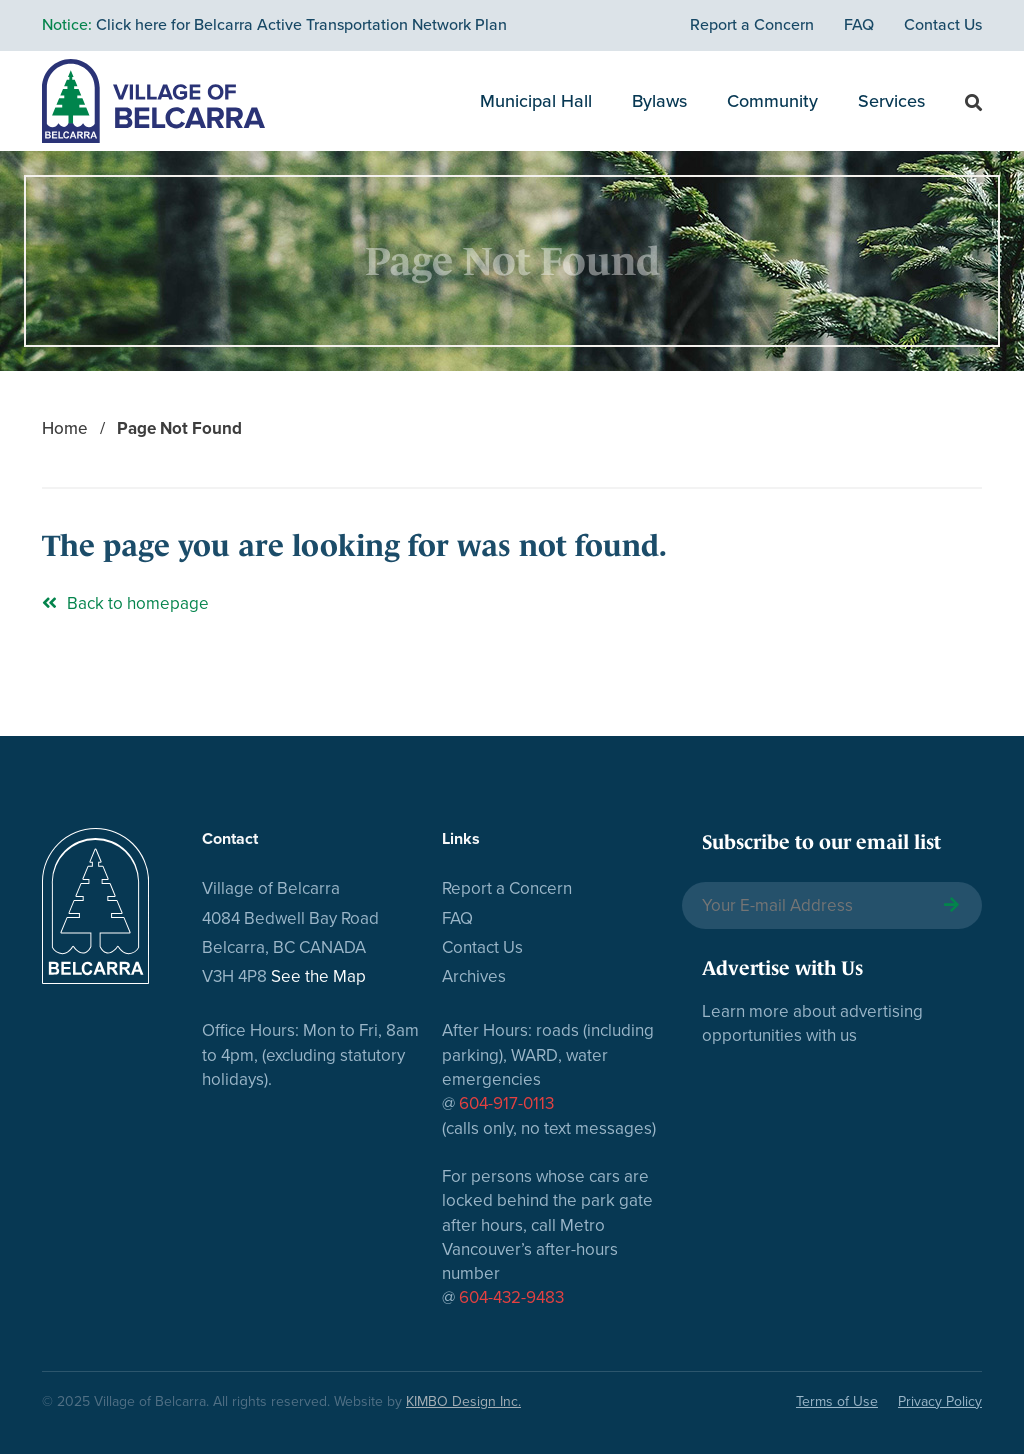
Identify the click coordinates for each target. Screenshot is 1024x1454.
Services (891, 101)
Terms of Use (837, 1401)
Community (772, 101)
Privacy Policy (940, 1401)
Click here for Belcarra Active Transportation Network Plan (274, 25)
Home (65, 428)
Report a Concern (752, 25)
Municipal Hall (536, 101)
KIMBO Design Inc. (463, 1401)
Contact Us (943, 25)
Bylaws (659, 101)
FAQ (859, 25)
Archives (474, 976)
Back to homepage (125, 603)
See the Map (318, 976)
